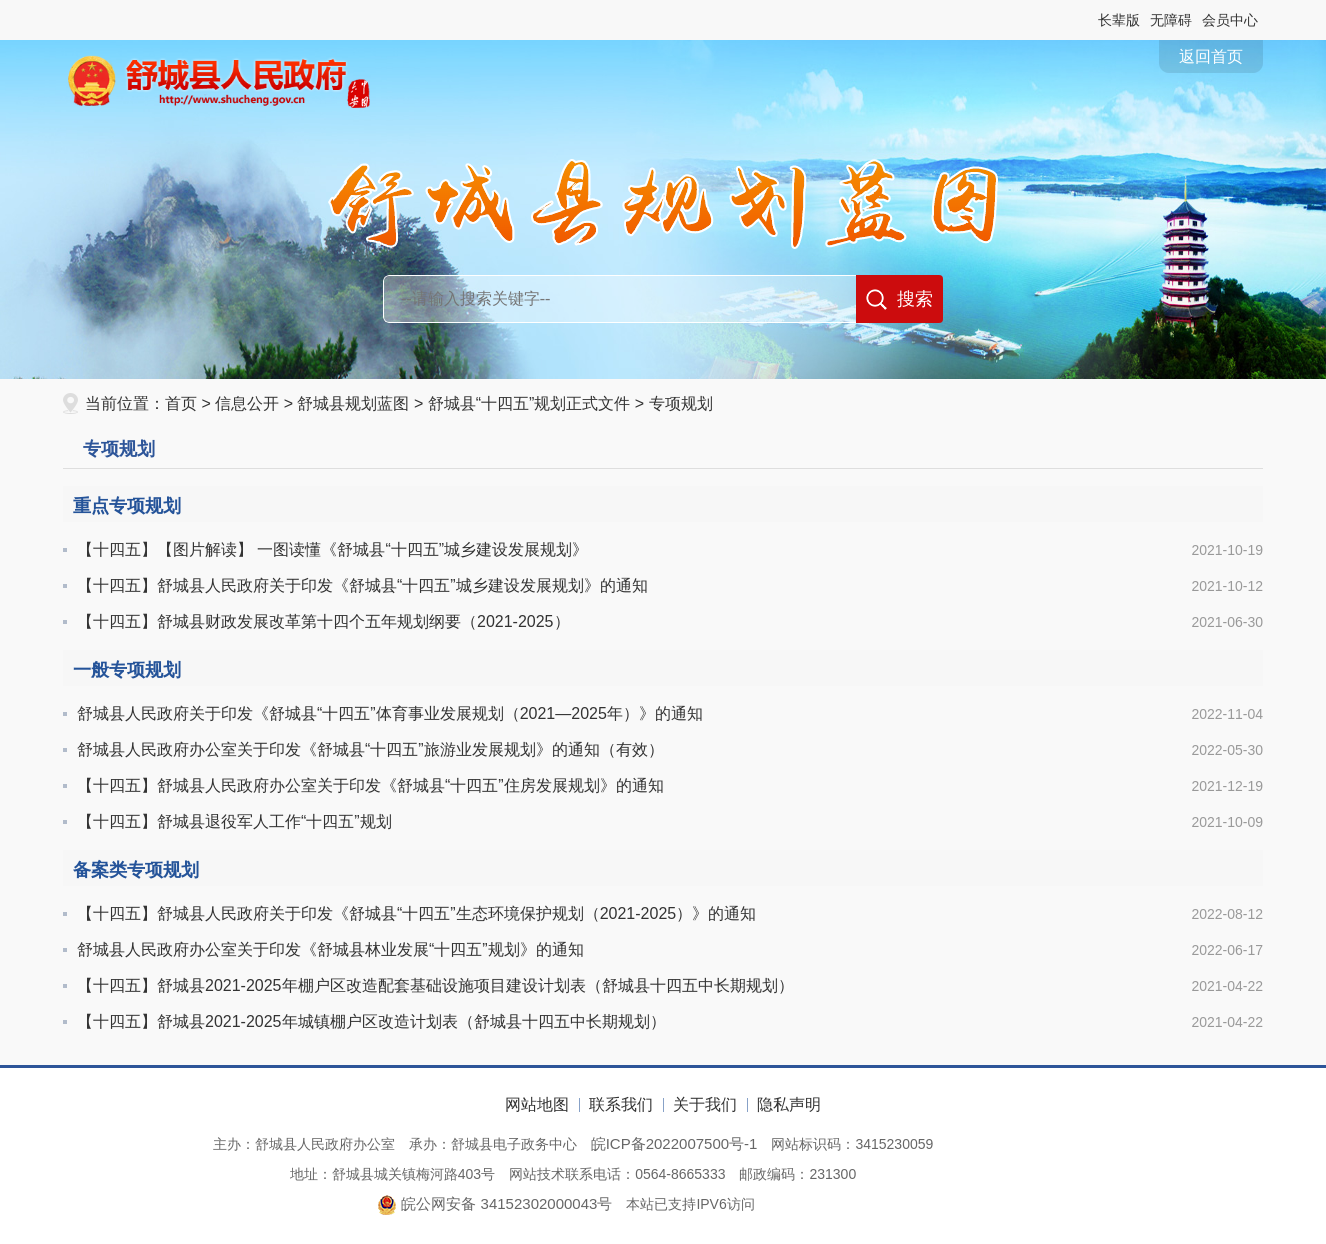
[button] (1119, 20)
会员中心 (1230, 20)
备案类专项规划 (136, 870)
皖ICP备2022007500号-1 (674, 1143)
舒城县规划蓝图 (353, 403)
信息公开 (247, 403)
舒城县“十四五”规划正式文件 (529, 403)
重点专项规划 (127, 506)
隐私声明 (789, 1104)
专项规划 (681, 403)
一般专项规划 (127, 670)
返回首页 (1211, 56)
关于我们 (705, 1104)
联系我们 (621, 1104)
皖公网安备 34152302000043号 (494, 1203)
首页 (181, 403)
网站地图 (537, 1104)
